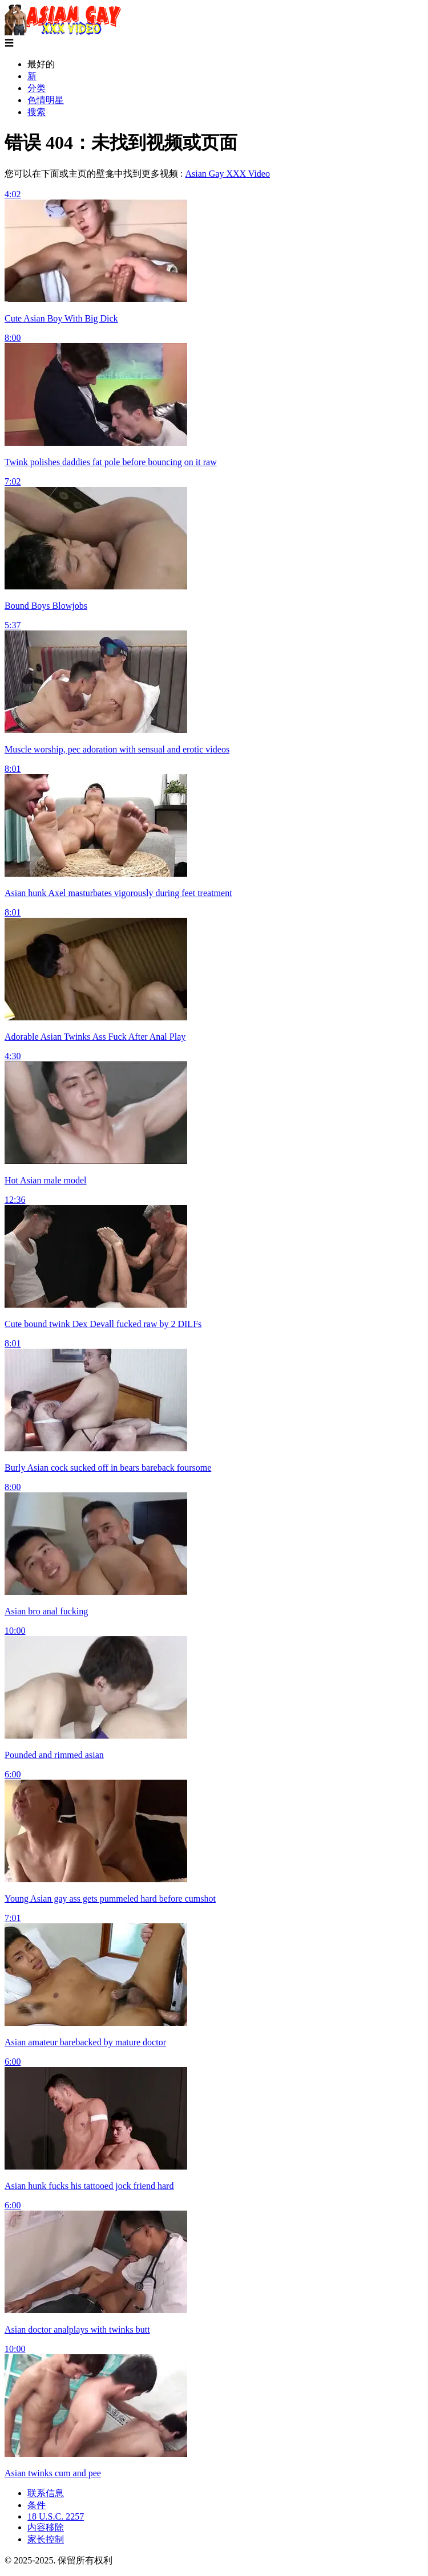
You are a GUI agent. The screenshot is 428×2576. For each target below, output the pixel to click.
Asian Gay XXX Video (227, 173)
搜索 (36, 112)
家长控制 (45, 2539)
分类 (36, 88)
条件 (36, 2505)
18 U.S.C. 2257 (55, 2516)
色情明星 (45, 100)
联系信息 (45, 2493)
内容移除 (45, 2527)
